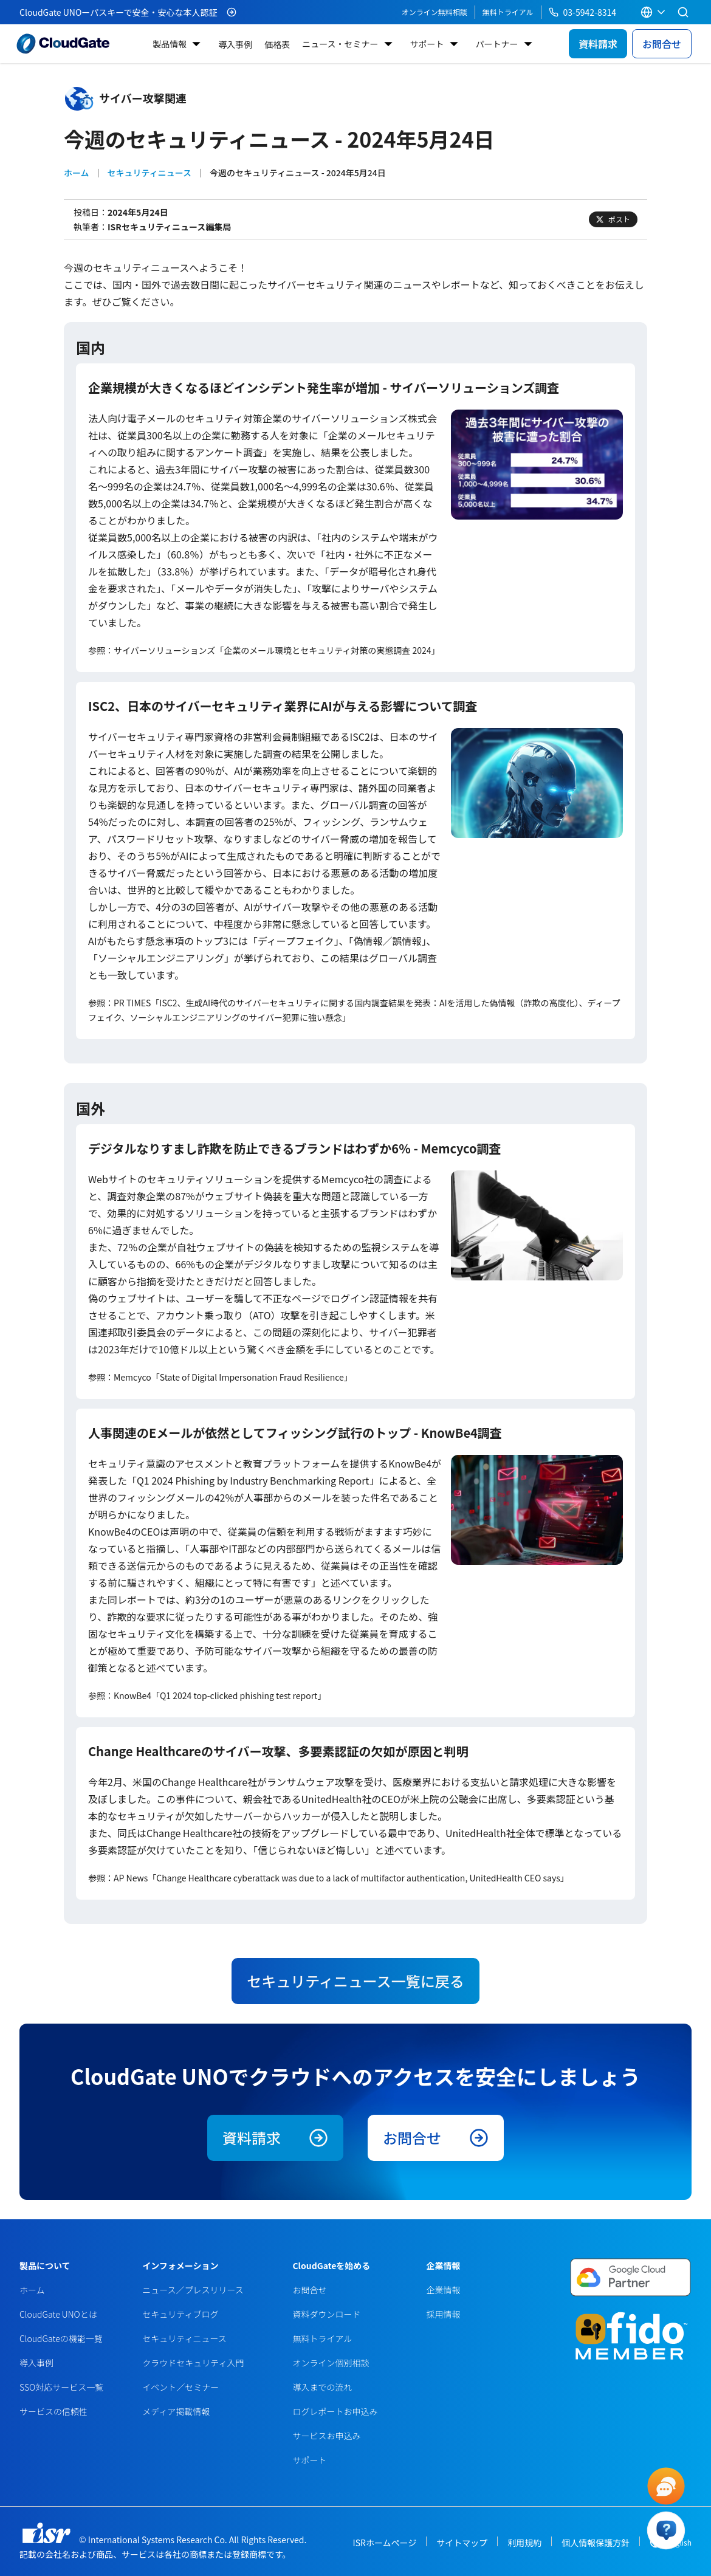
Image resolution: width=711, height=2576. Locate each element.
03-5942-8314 (582, 12)
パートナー (497, 44)
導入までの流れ (322, 2387)
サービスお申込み (326, 2436)
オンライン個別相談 (330, 2363)
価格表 (277, 44)
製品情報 (170, 44)
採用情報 (443, 2314)
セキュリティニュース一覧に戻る (355, 1980)
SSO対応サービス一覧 (61, 2387)
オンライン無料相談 (434, 12)
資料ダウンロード (326, 2314)
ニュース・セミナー (340, 44)
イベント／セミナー (180, 2387)
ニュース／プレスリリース (193, 2290)
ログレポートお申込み (334, 2411)
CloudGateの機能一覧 (61, 2338)
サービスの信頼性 (53, 2411)
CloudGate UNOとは (58, 2314)
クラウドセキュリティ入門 (193, 2363)
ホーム (76, 173)
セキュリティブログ (180, 2314)
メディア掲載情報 (176, 2411)
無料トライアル (508, 12)
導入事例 (235, 44)
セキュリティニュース (149, 173)
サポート (427, 44)
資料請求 (598, 43)
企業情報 (443, 2290)
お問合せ (661, 43)
